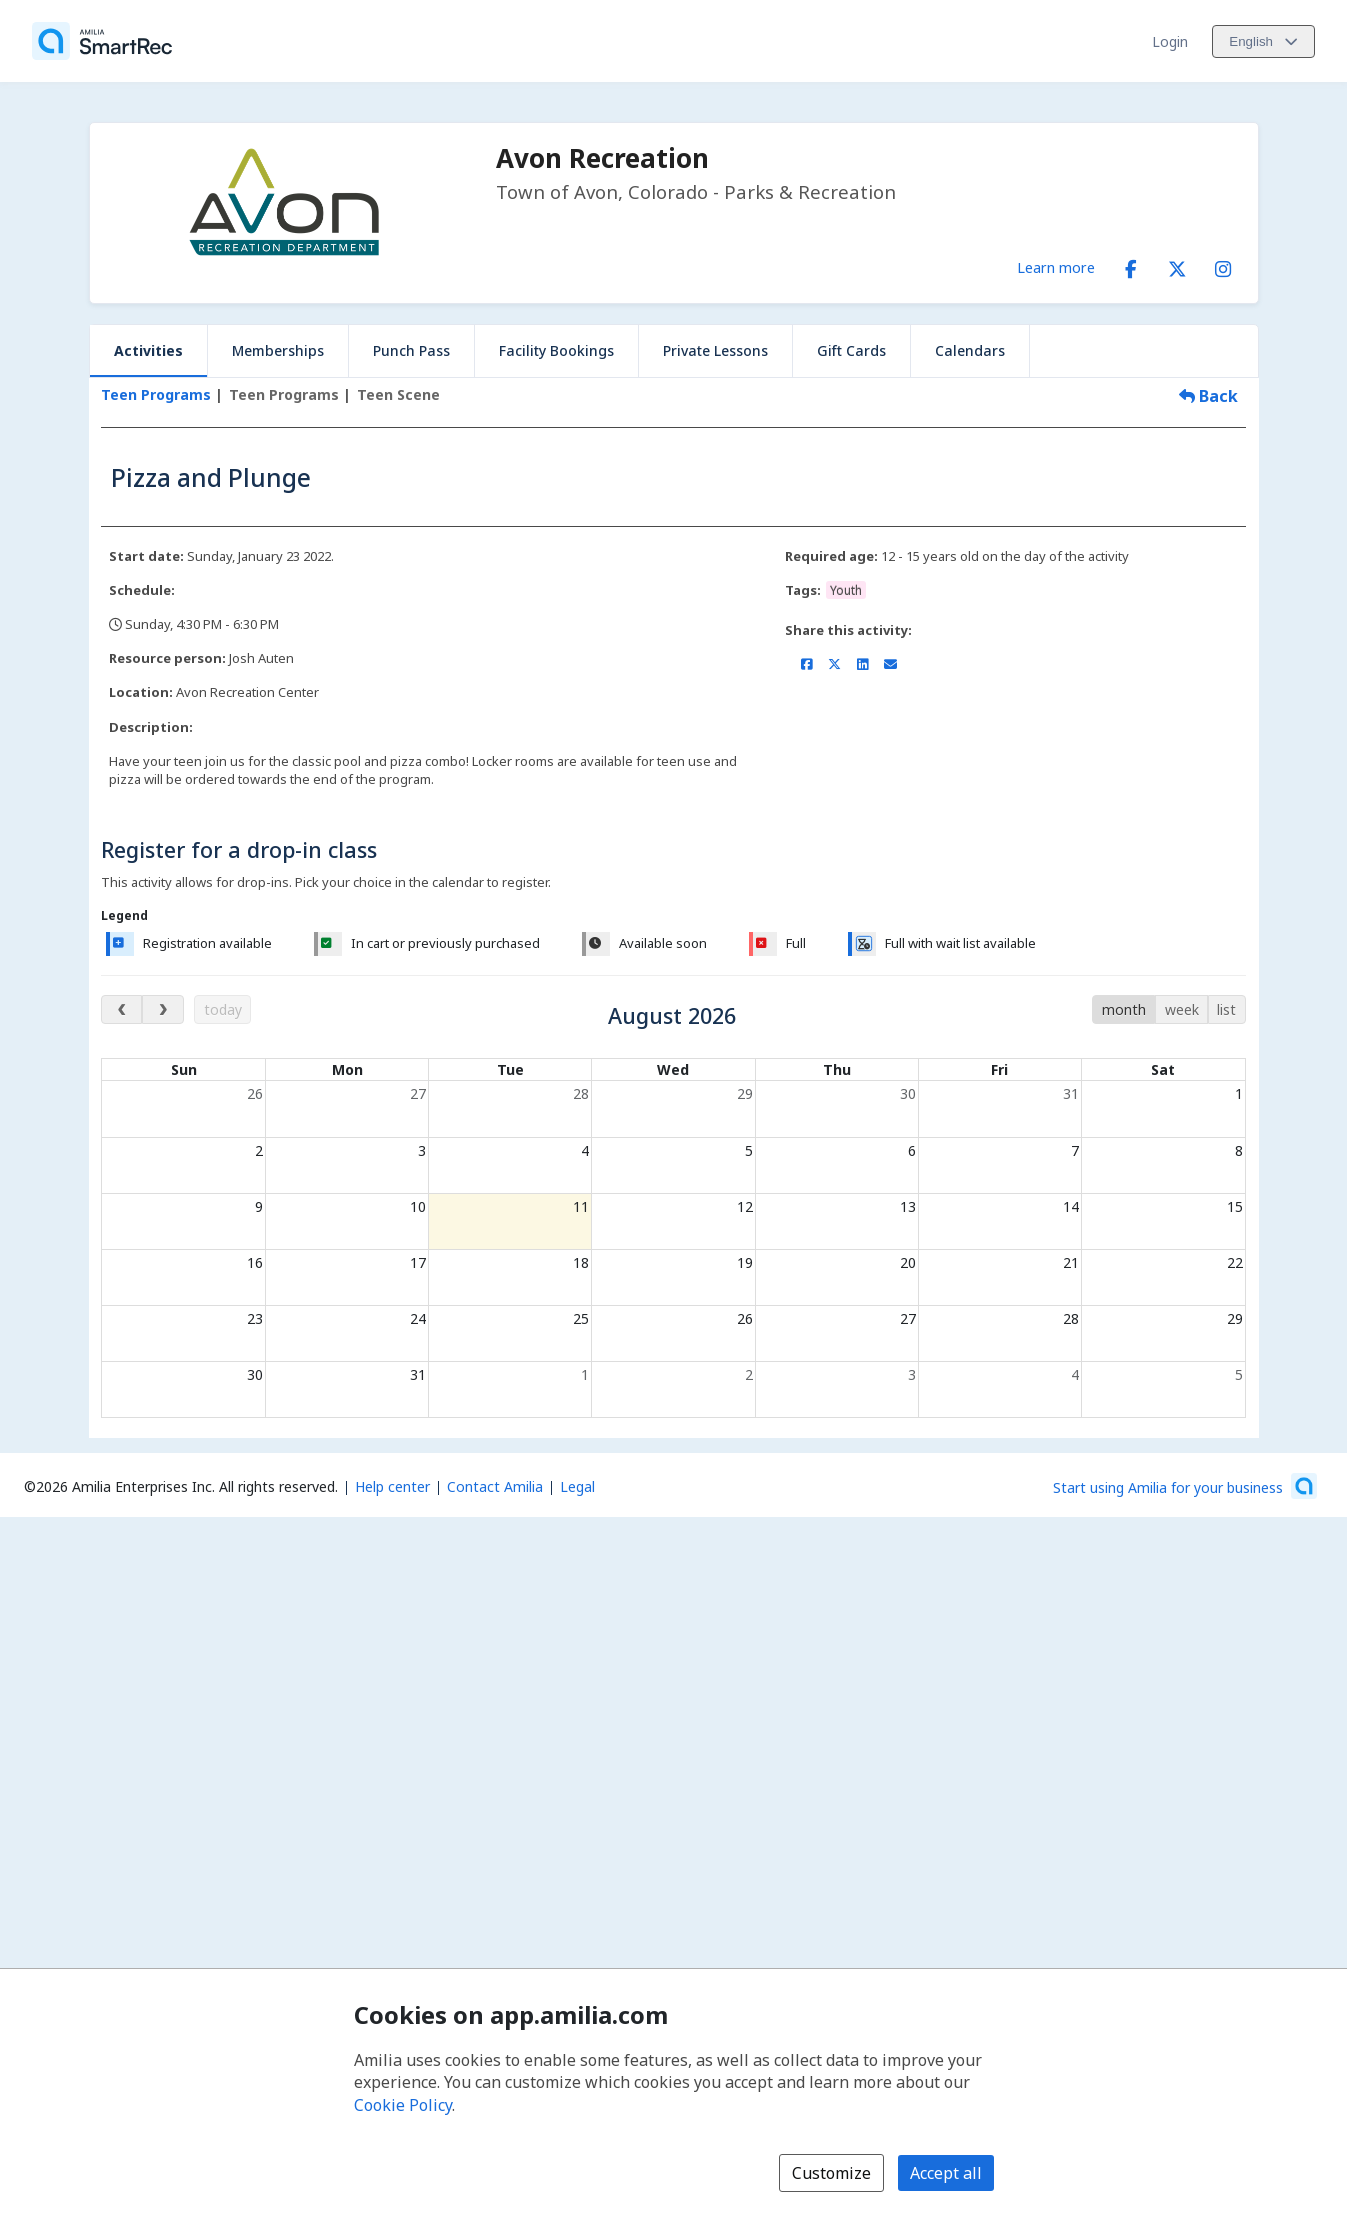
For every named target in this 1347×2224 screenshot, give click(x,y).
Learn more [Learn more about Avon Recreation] (1056, 267)
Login (1170, 41)
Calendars (970, 350)
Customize (831, 2173)
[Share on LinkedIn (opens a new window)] (862, 664)
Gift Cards (851, 350)
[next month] (162, 1009)
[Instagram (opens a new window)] (1223, 265)
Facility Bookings (556, 350)
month (1124, 1009)
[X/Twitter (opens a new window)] (1177, 265)
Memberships (278, 350)
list (1226, 1009)
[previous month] (121, 1009)
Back (1208, 396)
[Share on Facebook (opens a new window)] (806, 664)
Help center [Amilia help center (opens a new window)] (392, 1486)
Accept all (946, 2173)
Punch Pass (411, 350)
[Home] (102, 41)
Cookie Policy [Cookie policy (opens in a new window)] (403, 2105)
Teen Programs (156, 394)
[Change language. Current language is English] (1263, 41)
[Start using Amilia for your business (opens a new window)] (1185, 1486)
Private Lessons (715, 350)
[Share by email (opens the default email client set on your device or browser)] (890, 664)
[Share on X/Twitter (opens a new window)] (834, 664)
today (223, 1009)
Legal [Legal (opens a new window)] (577, 1486)
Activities (148, 350)
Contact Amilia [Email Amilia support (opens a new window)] (495, 1486)
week (1182, 1009)
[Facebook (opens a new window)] (1131, 265)
